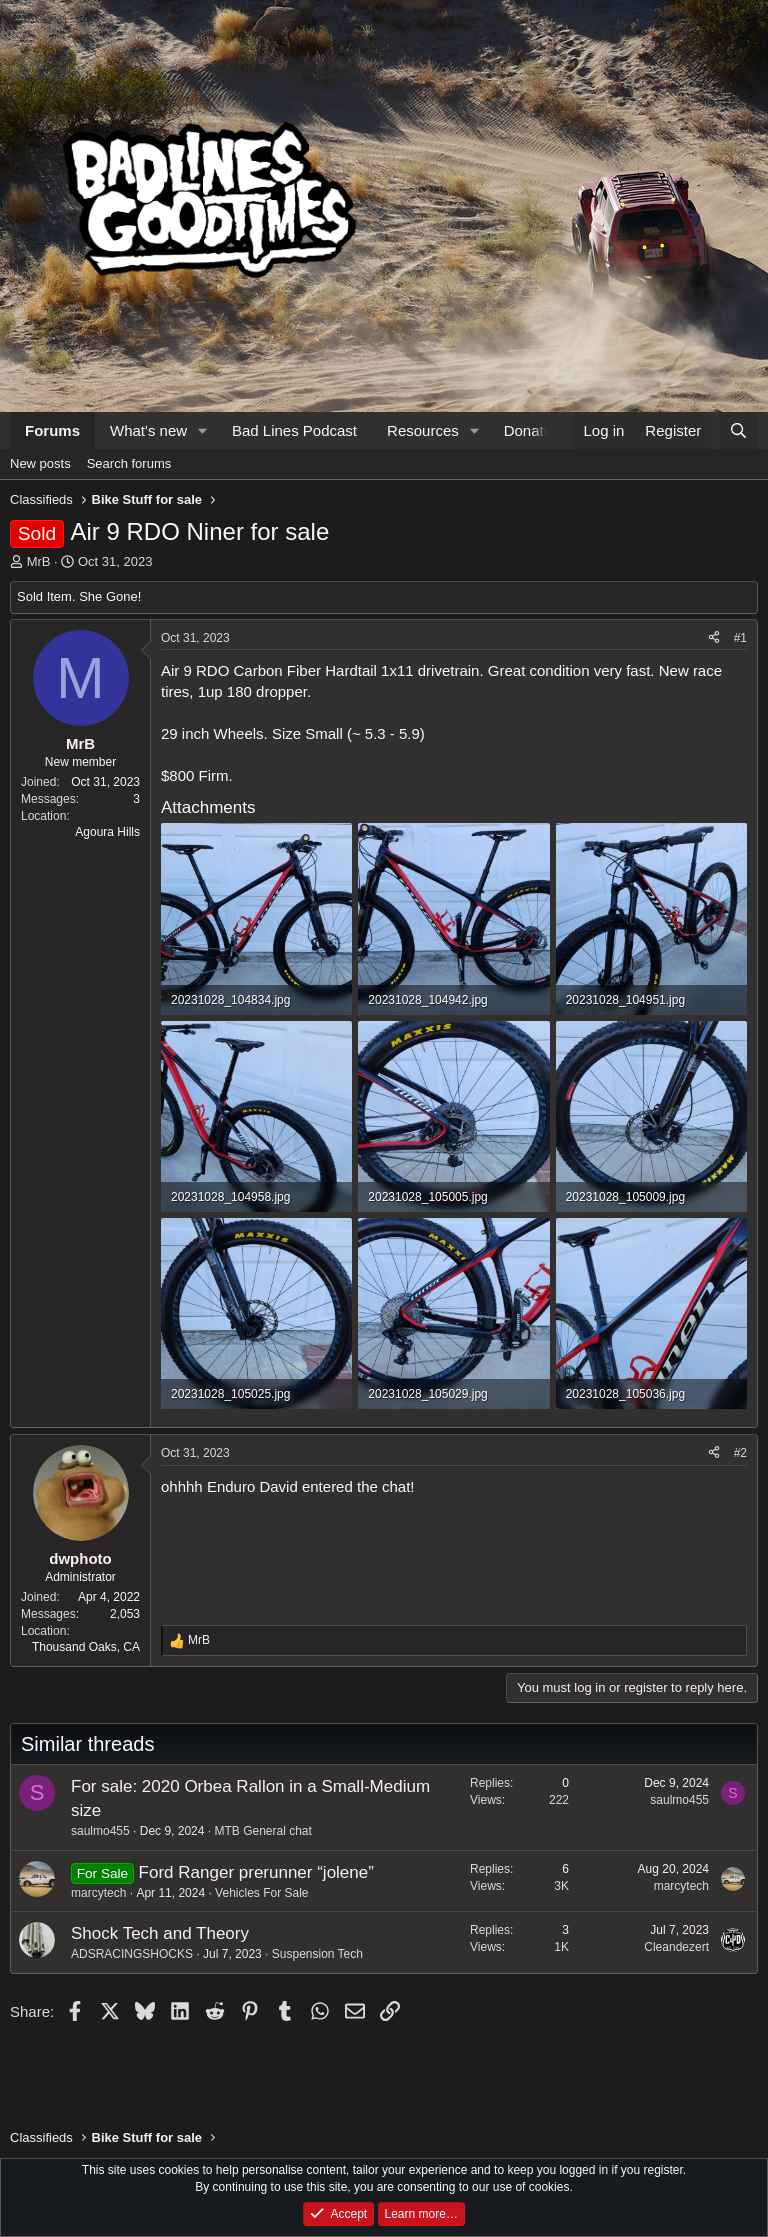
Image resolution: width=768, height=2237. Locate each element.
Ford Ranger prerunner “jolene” (256, 1872)
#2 (740, 1453)
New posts (40, 463)
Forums (52, 430)
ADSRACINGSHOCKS (132, 1954)
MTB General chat (262, 1831)
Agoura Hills (107, 832)
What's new (148, 430)
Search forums (129, 463)
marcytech (98, 1893)
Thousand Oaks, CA (86, 1647)
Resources (423, 430)
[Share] (714, 638)
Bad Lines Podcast (294, 430)
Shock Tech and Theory (160, 1933)
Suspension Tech (317, 1954)
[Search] (738, 430)
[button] (203, 430)
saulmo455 (100, 1831)
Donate (528, 430)
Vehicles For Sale (261, 1893)
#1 (740, 638)
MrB (39, 561)
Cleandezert (676, 1947)
